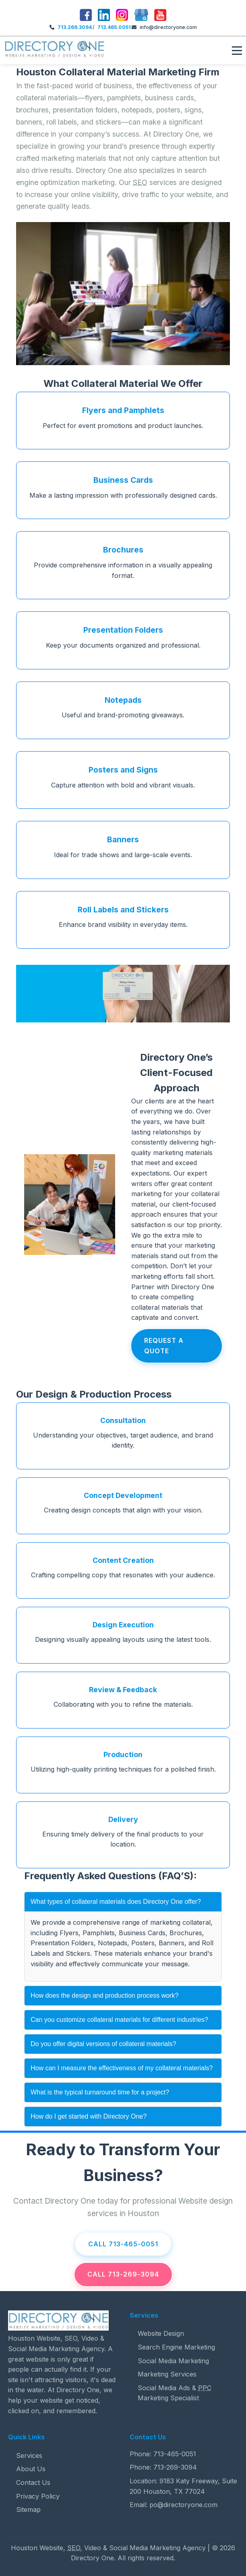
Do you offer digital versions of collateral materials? (103, 2043)
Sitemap (28, 2509)
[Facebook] (86, 16)
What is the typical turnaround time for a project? (100, 2092)
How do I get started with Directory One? (89, 2116)
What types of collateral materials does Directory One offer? (116, 1901)
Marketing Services (167, 2374)
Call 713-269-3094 (123, 2274)
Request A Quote (164, 1345)
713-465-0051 (174, 2454)
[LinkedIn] (104, 16)
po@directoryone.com (183, 2505)
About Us (30, 2469)
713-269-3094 (175, 2467)
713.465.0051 (114, 27)
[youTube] (160, 16)
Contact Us (33, 2482)
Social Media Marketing (173, 2361)
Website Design (161, 2333)
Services (29, 2455)
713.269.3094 (75, 27)
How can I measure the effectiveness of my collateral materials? (122, 2068)
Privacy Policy (38, 2496)
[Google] (141, 16)
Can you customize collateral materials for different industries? (119, 2019)
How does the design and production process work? (104, 1995)
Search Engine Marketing (176, 2347)
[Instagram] (122, 16)
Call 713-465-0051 (123, 2244)
